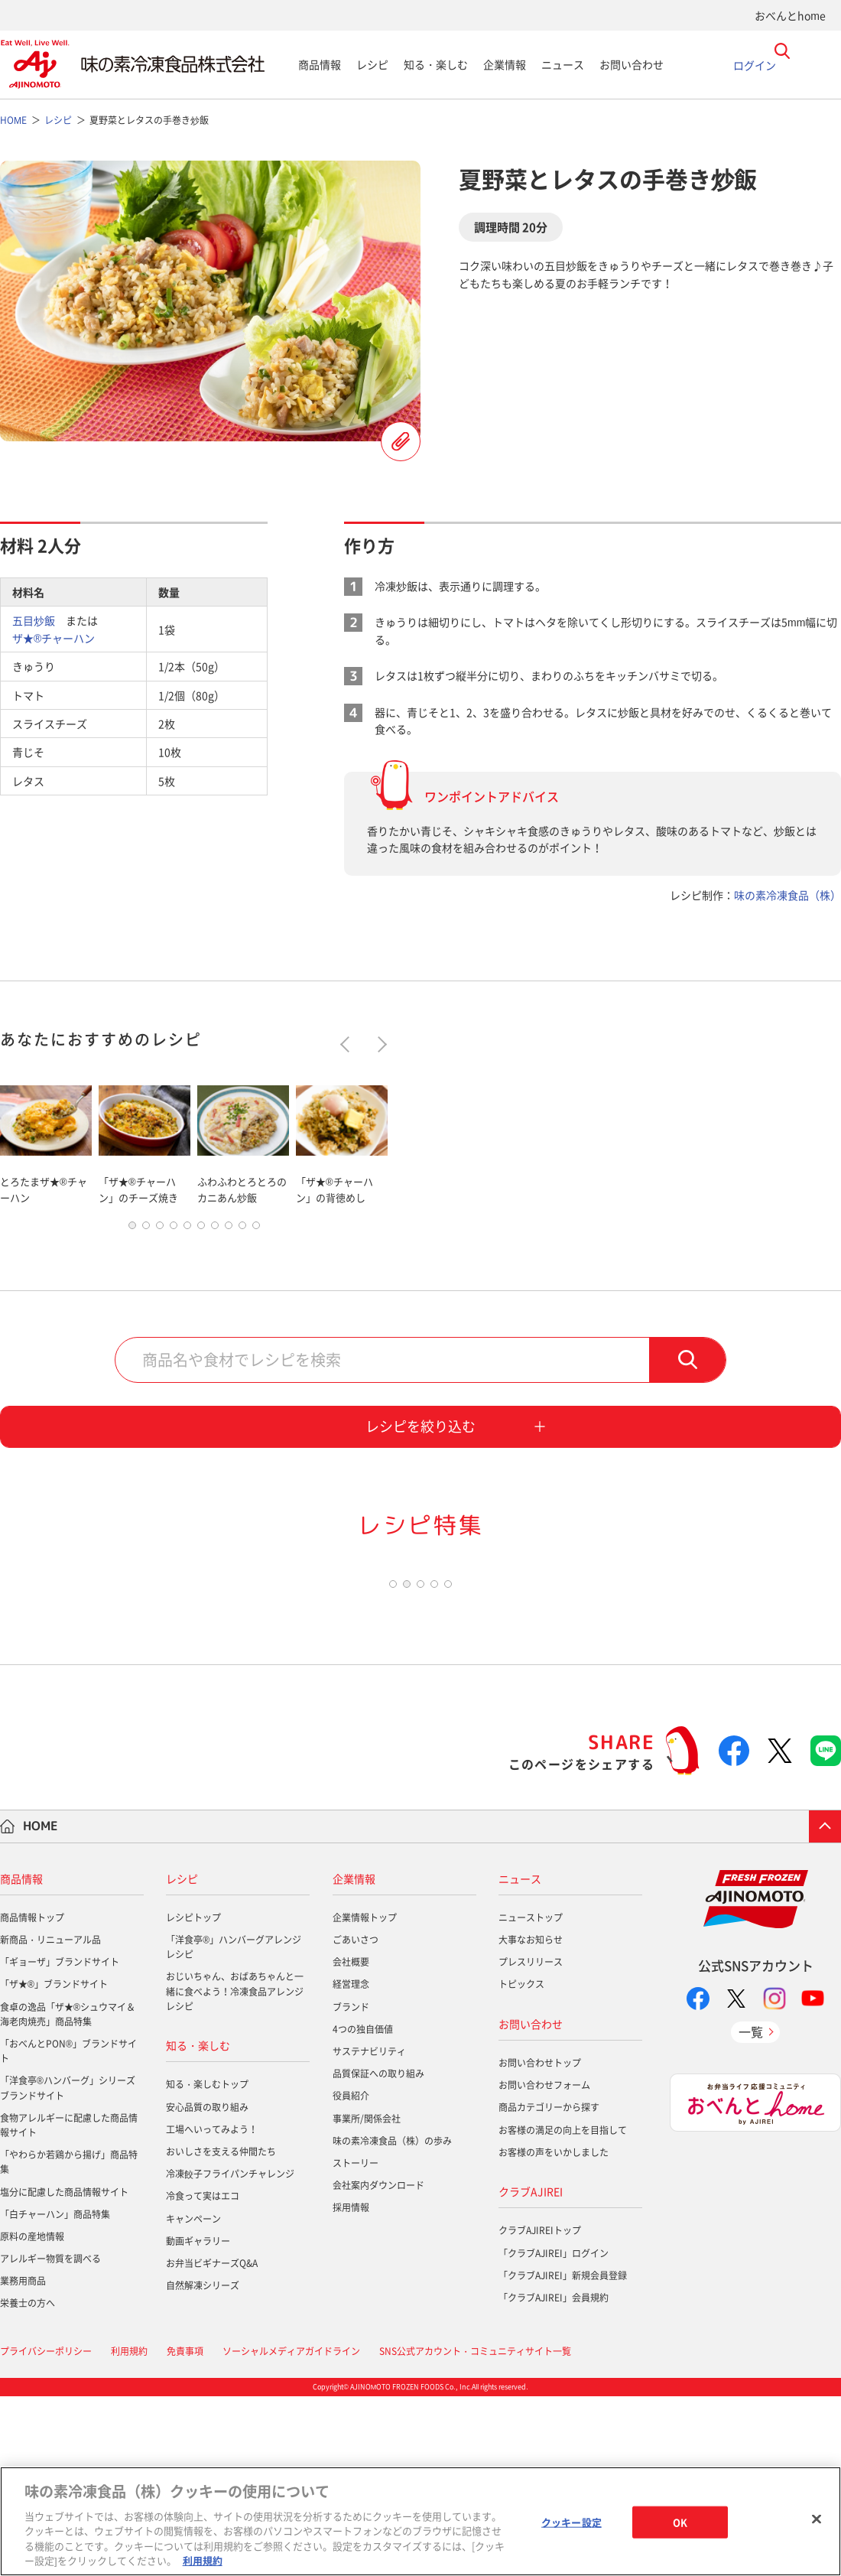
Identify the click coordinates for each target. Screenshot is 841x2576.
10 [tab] (256, 1244)
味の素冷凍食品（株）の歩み (392, 2320)
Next (379, 1044)
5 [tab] (187, 1244)
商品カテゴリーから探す (548, 2287)
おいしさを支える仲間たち (221, 2331)
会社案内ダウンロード (378, 2365)
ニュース (562, 64)
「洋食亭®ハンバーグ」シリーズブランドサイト (67, 2267)
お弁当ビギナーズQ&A (212, 2443)
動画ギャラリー (198, 2420)
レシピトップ (193, 2097)
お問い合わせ (631, 64)
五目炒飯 (33, 620)
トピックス (521, 2164)
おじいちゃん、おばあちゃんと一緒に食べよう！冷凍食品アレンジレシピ (235, 2170)
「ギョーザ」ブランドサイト (59, 2141)
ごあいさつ (355, 2119)
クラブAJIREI (530, 2371)
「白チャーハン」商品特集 (55, 2393)
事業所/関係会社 (367, 2297)
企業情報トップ (365, 2097)
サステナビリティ (369, 2231)
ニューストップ (530, 2097)
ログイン (754, 64)
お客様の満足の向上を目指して (562, 2309)
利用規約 (202, 2560)
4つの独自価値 (363, 2208)
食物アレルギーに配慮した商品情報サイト (69, 2304)
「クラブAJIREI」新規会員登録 (562, 2454)
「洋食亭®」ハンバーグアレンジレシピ (233, 2127)
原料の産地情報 (32, 2416)
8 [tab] (228, 1244)
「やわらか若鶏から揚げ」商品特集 (69, 2341)
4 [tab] (173, 1244)
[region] (420, 2521)
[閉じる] (816, 2519)
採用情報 (351, 2387)
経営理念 (351, 2164)
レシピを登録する (400, 441)
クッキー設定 (571, 2522)
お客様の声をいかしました (553, 2331)
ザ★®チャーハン (53, 638)
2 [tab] (146, 1244)
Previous (348, 1044)
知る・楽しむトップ (207, 2264)
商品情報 (319, 64)
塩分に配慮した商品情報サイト (64, 2371)
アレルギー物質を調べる (50, 2438)
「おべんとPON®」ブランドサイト (68, 2231)
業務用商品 (23, 2460)
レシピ (372, 64)
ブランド (351, 2186)
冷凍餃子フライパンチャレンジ (230, 2353)
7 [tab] (215, 1244)
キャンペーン (193, 2398)
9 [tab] (242, 1244)
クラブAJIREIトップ (539, 2410)
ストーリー (355, 2343)
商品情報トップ (32, 2097)
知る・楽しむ (436, 64)
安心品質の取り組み (207, 2286)
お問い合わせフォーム (544, 2265)
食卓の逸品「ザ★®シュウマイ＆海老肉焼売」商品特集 (67, 2193)
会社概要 (351, 2141)
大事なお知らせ (530, 2119)
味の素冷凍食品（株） (787, 895)
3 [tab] (160, 1244)
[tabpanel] (46, 1141)
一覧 (751, 2211)
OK (680, 2522)
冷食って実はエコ (202, 2375)
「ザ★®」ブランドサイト (54, 2164)
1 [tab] (132, 1244)
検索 (687, 1379)
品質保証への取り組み (378, 2253)
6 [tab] (201, 1244)
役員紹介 (351, 2275)
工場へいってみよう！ (212, 2308)
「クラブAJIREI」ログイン (553, 2432)
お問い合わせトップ (539, 2242)
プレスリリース (530, 2141)
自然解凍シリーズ (202, 2465)
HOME (40, 2004)
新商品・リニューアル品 (50, 2119)
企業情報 (504, 64)
